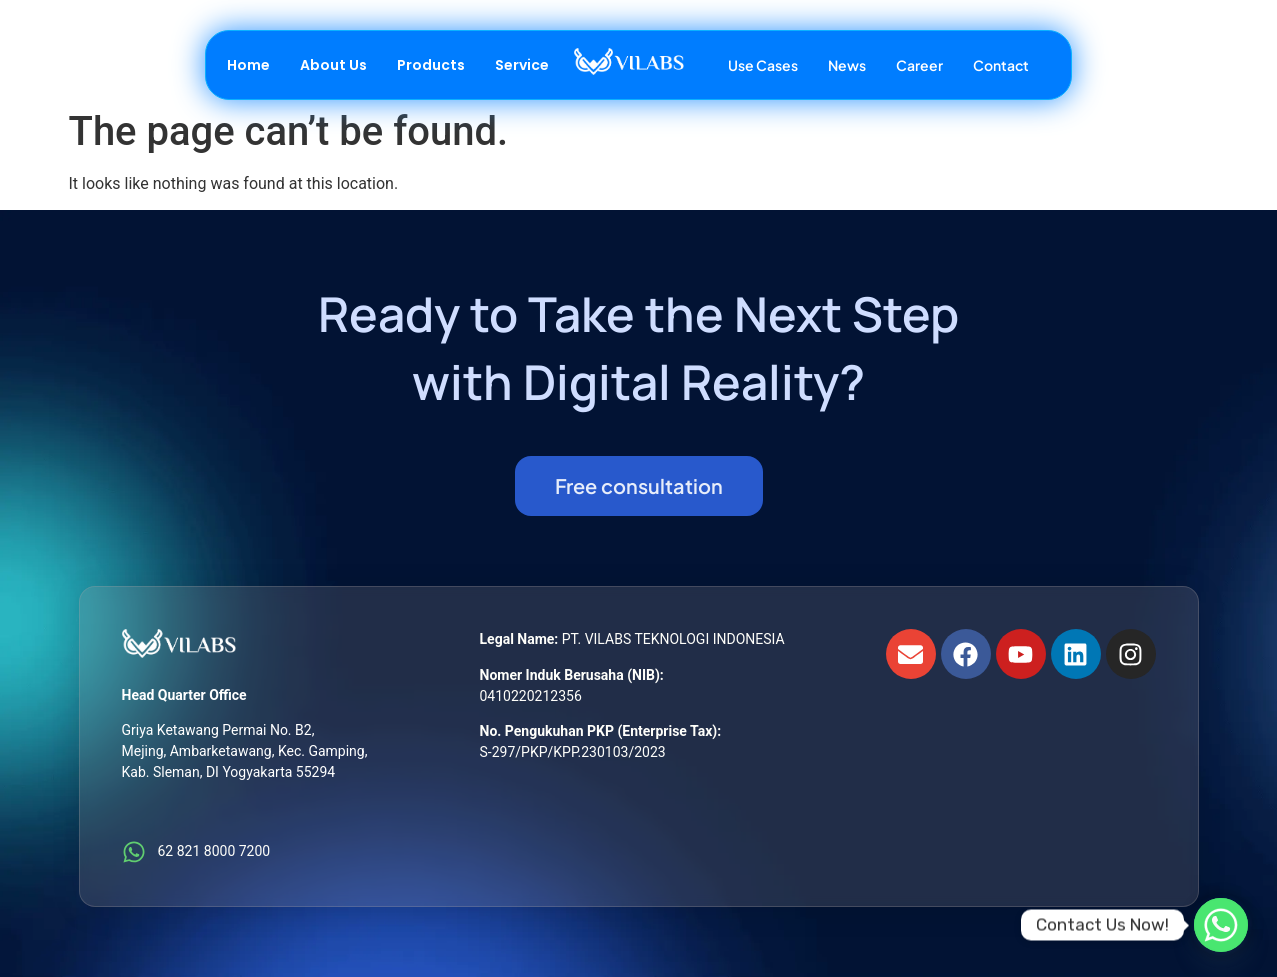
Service (522, 65)
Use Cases (763, 65)
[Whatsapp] (1221, 925)
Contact (1001, 65)
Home (248, 65)
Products (431, 65)
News (847, 65)
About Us (333, 65)
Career (919, 65)
